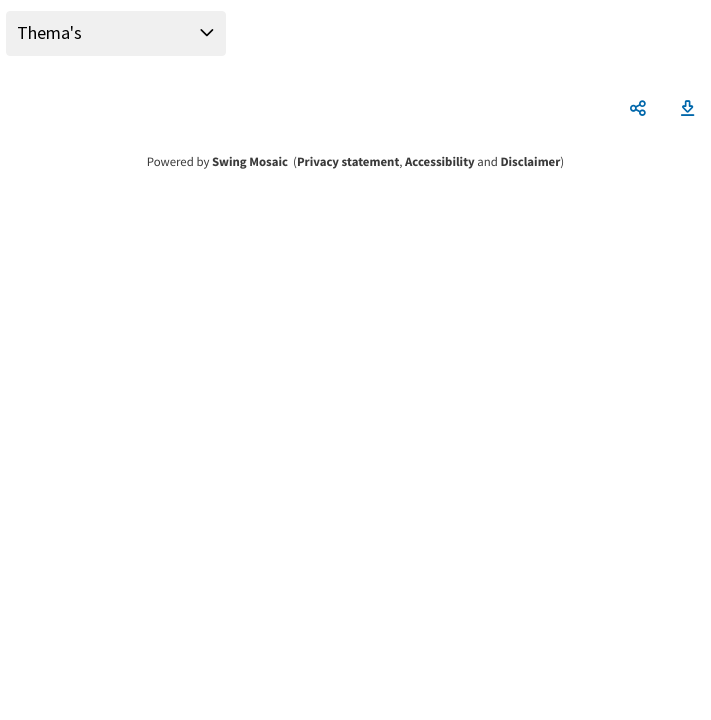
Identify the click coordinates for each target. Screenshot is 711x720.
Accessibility (440, 162)
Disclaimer (530, 162)
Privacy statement (348, 162)
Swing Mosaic (250, 162)
